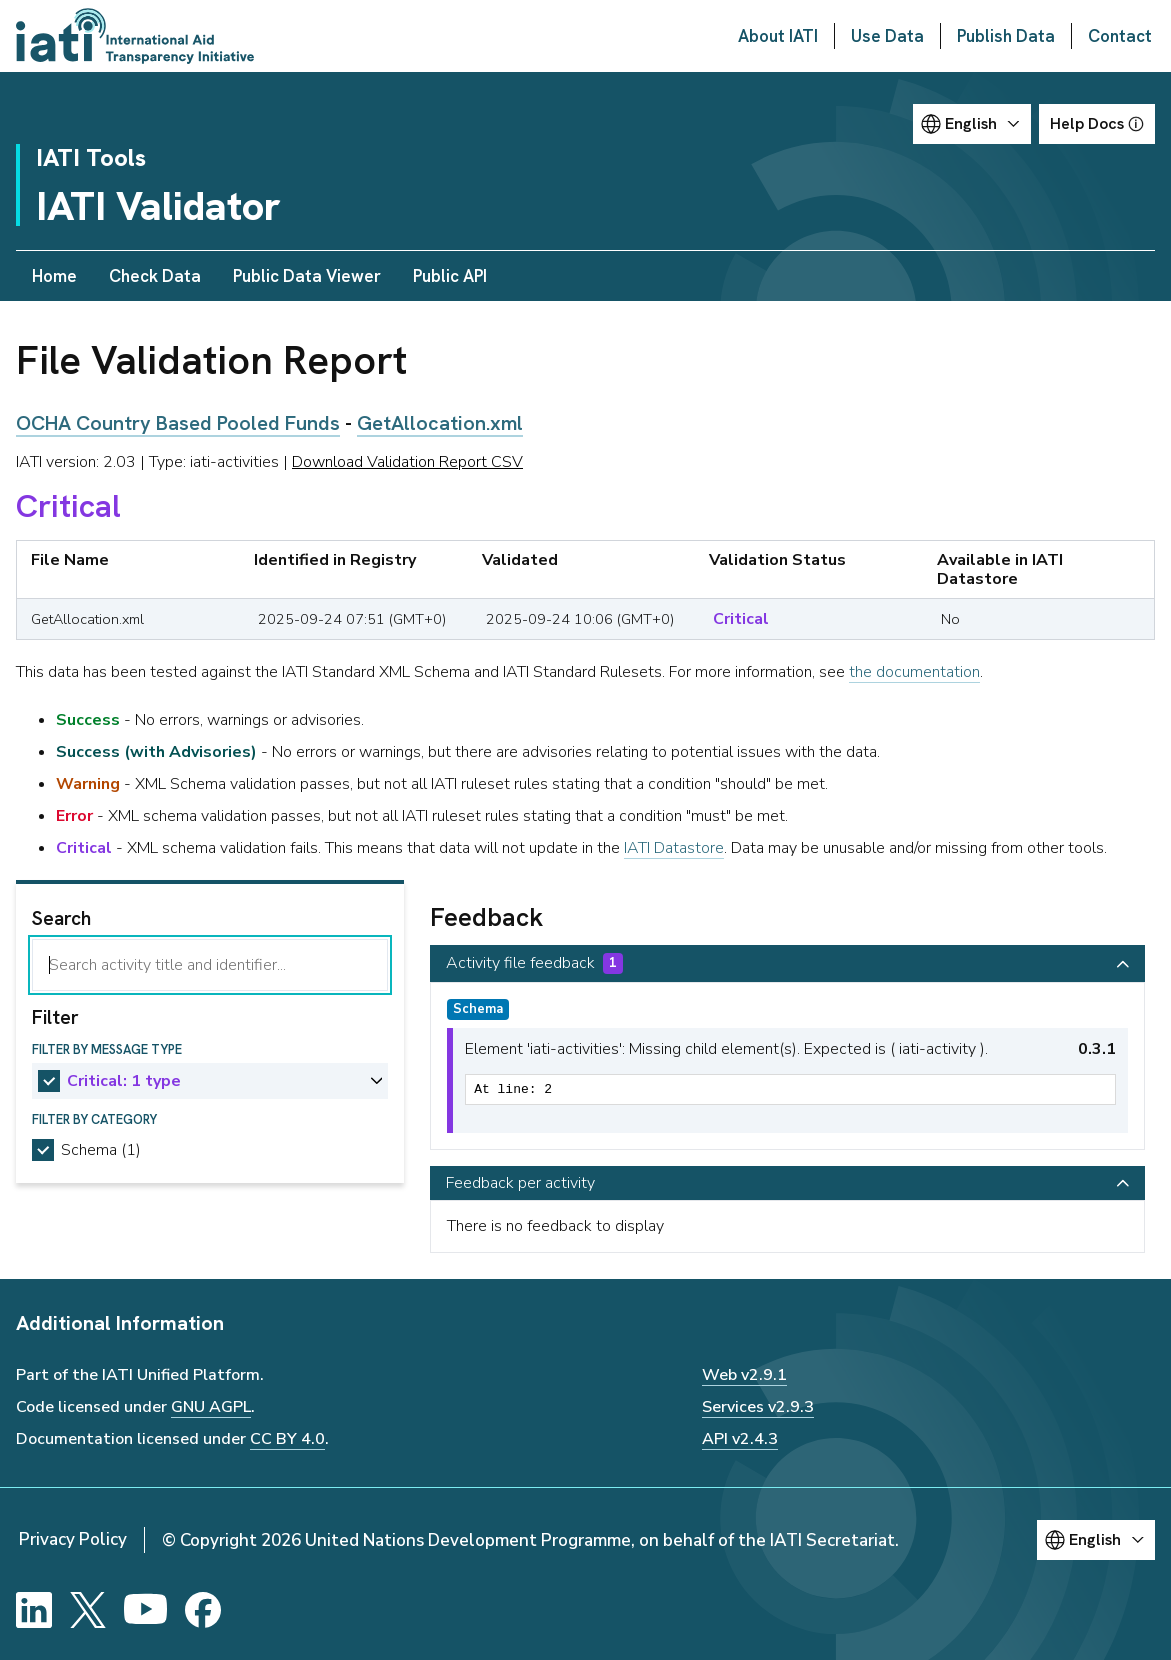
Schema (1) (101, 1150)
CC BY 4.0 (287, 1439)
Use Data (887, 36)
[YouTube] (145, 1610)
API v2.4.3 (740, 1439)
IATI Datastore (674, 848)
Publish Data (1006, 36)
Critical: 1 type (124, 1081)
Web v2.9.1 (744, 1375)
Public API (450, 276)
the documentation (914, 672)
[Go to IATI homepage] (135, 36)
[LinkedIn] (34, 1610)
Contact (1120, 36)
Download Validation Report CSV (407, 462)
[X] (88, 1610)
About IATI (778, 36)
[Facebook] (203, 1610)
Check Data (155, 276)
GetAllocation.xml (440, 423)
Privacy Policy (73, 1539)
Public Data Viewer (307, 276)
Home (54, 276)
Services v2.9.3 (758, 1407)
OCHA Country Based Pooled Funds (178, 423)
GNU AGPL (211, 1407)
